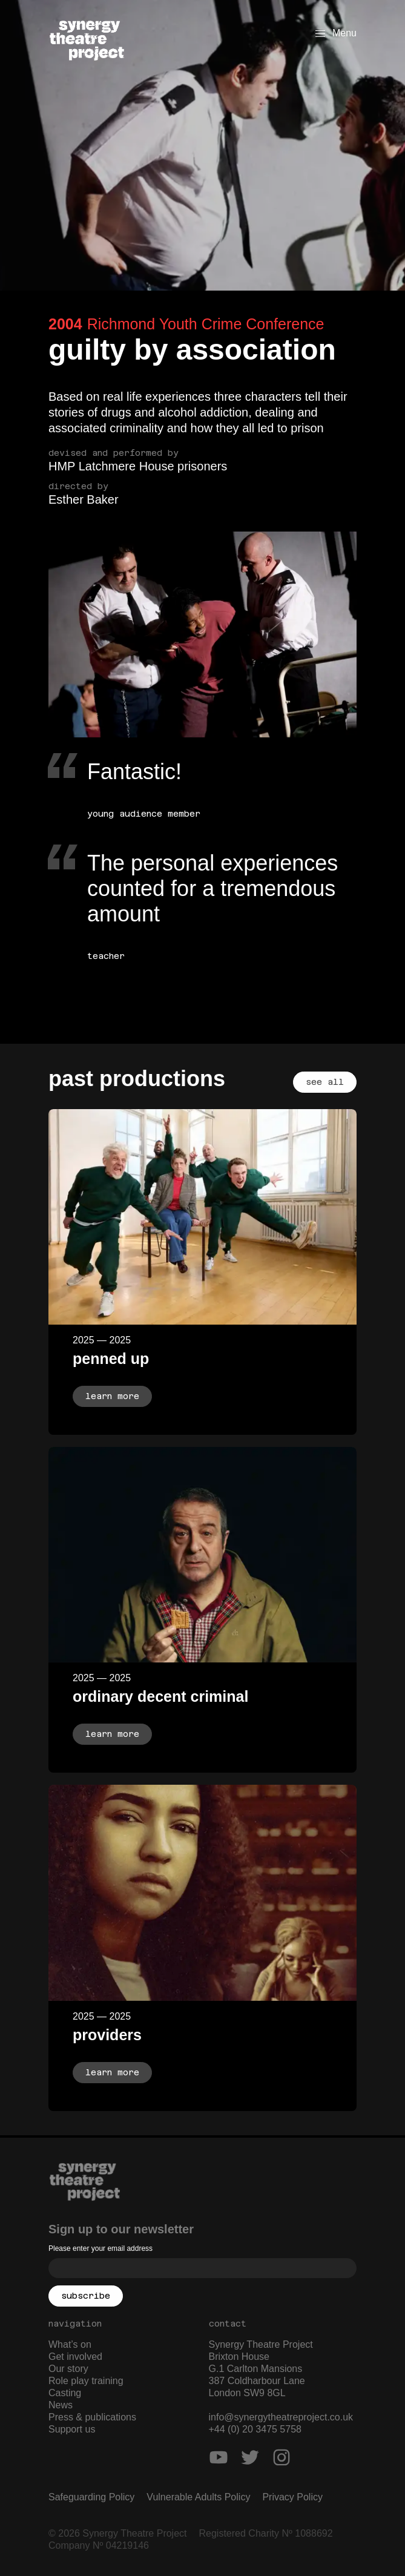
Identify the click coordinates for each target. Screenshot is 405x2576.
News (60, 2405)
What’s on (69, 2344)
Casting (64, 2393)
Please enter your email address (100, 2248)
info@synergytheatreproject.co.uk (281, 2417)
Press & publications (92, 2417)
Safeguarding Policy (91, 2497)
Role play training (85, 2381)
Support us (71, 2429)
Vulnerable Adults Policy (198, 2497)
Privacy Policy (292, 2497)
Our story (68, 2369)
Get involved (75, 2356)
